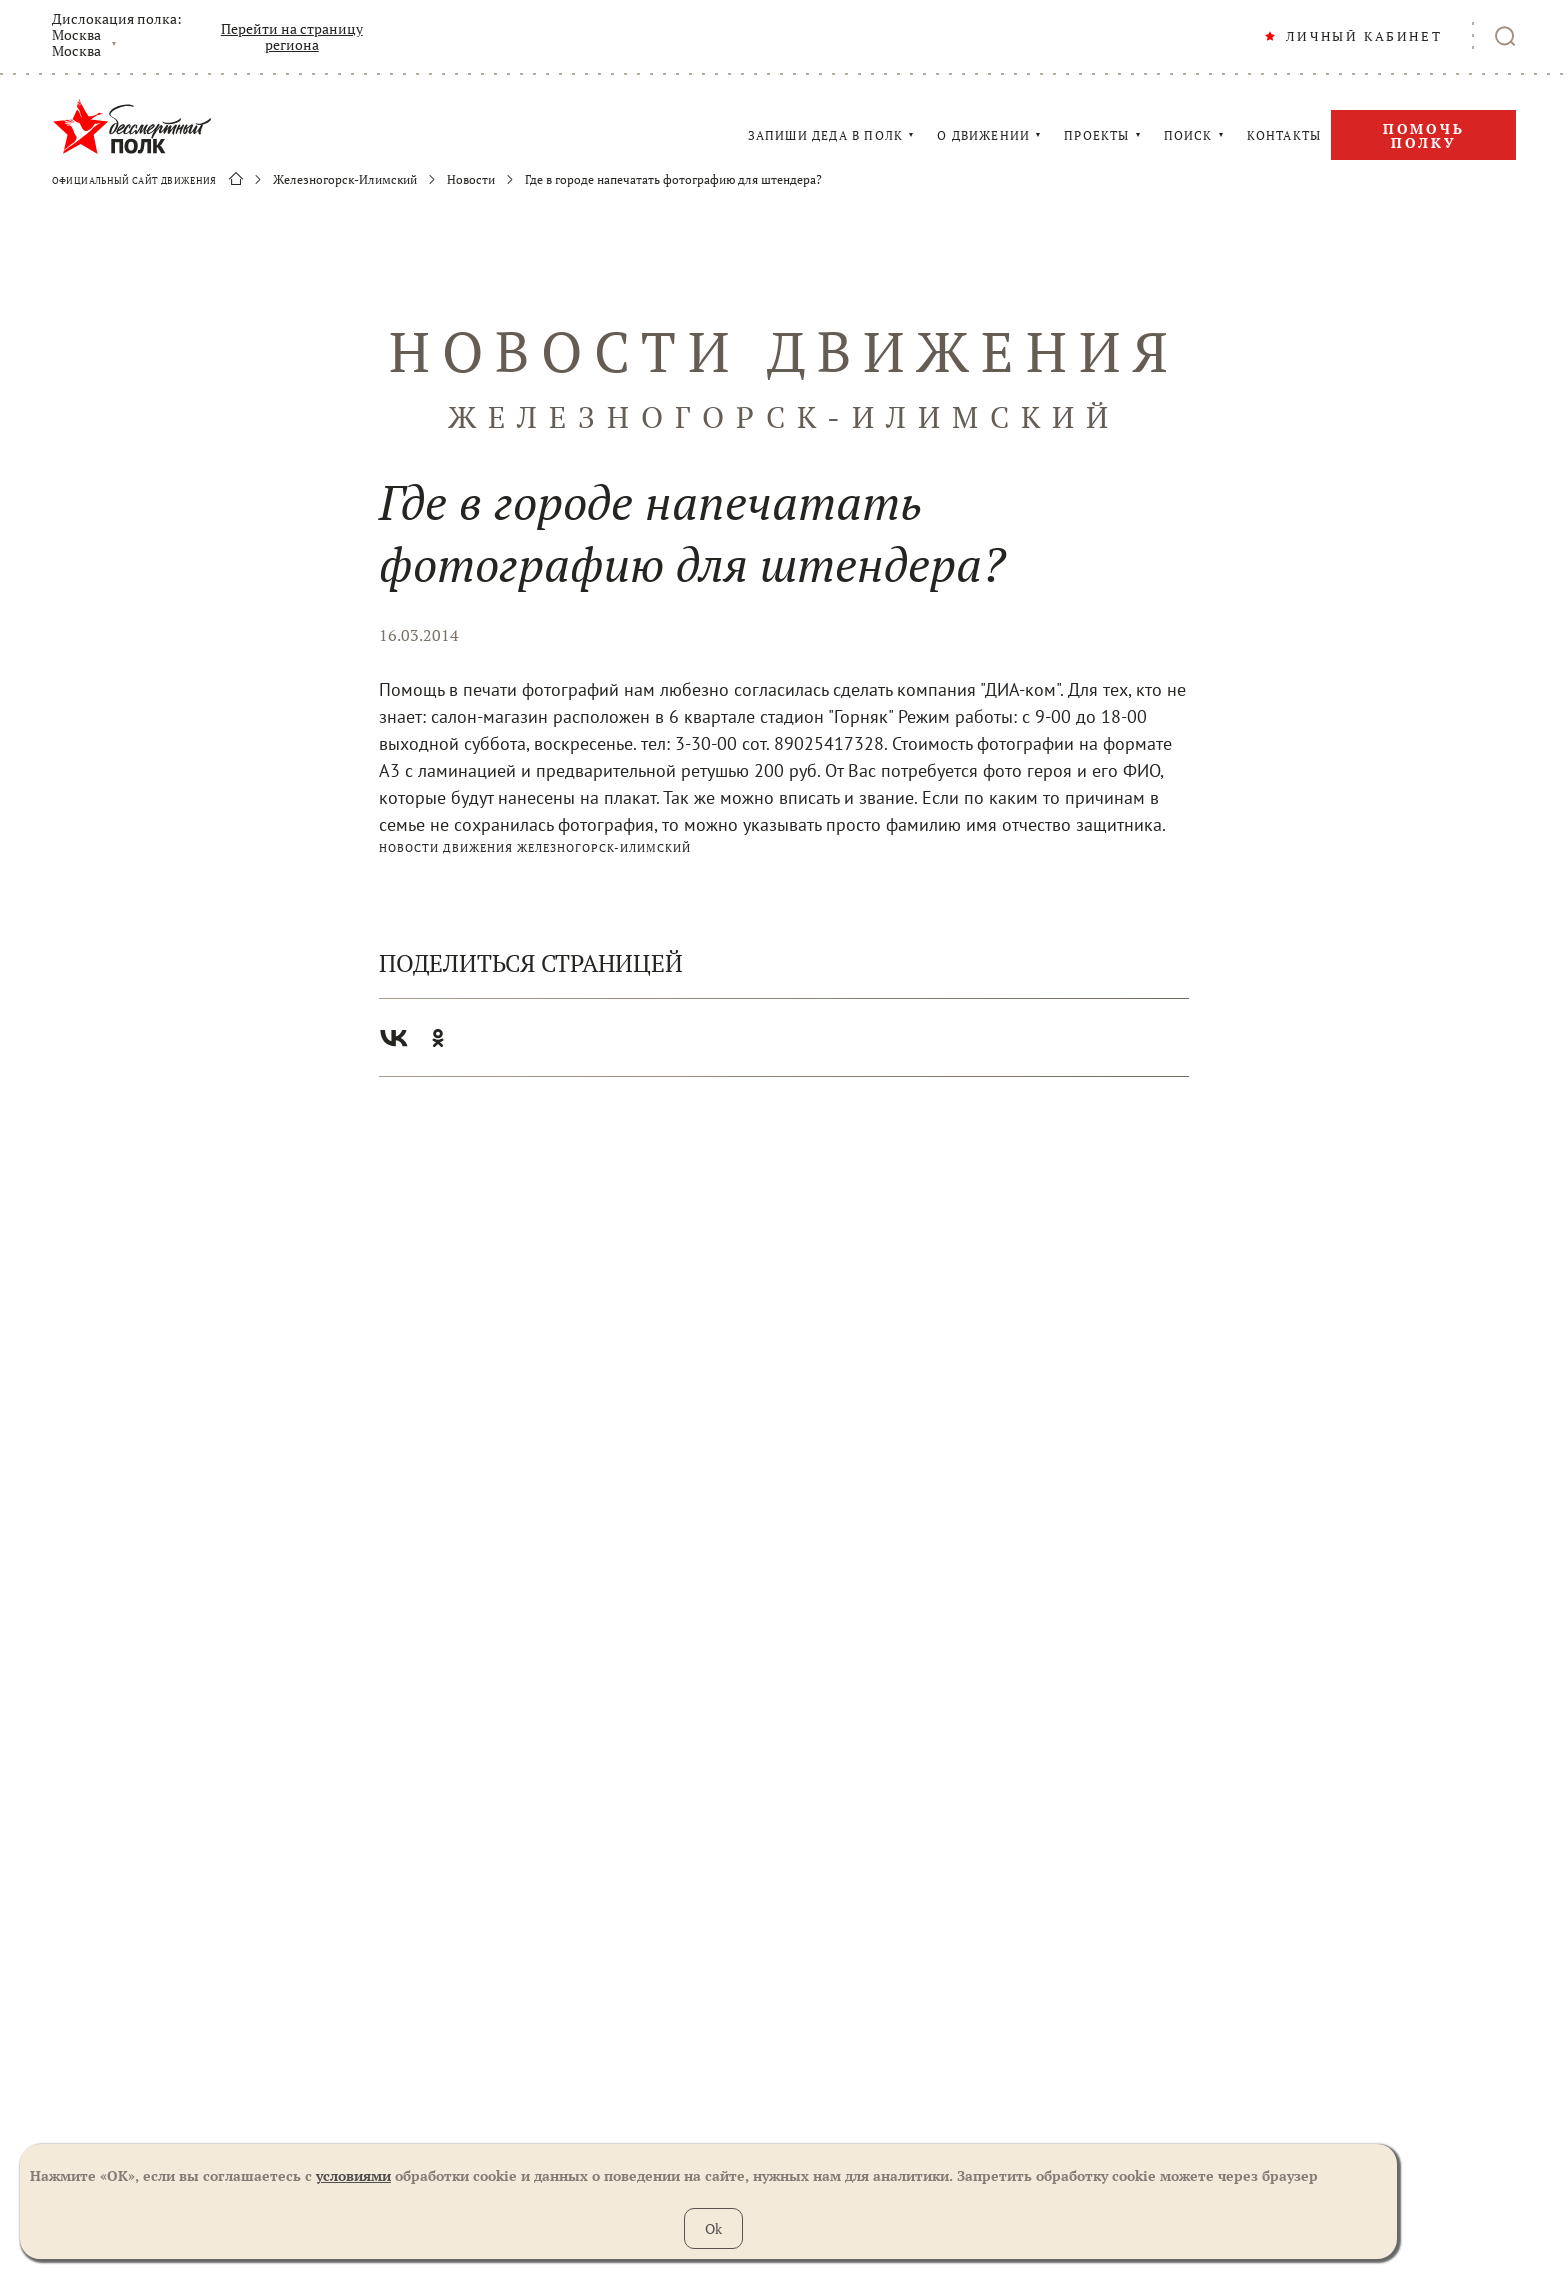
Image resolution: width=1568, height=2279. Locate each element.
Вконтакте (394, 1038)
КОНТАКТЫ (1284, 136)
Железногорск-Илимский (345, 180)
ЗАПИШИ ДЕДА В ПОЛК (826, 136)
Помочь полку (1424, 135)
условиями (353, 2175)
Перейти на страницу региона (292, 37)
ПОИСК (1188, 136)
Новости (471, 180)
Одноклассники (438, 1038)
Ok (713, 2228)
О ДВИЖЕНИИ (983, 136)
